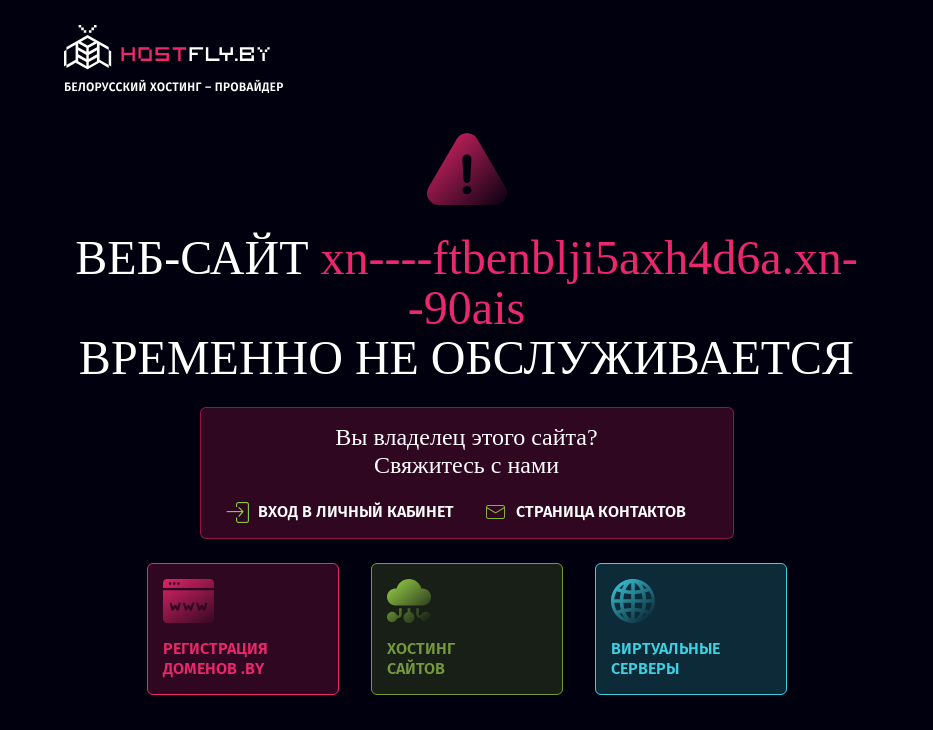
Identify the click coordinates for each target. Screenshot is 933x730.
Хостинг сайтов (467, 629)
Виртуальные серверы (691, 629)
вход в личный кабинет (340, 512)
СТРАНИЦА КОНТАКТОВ (585, 512)
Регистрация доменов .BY (243, 629)
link (173, 64)
